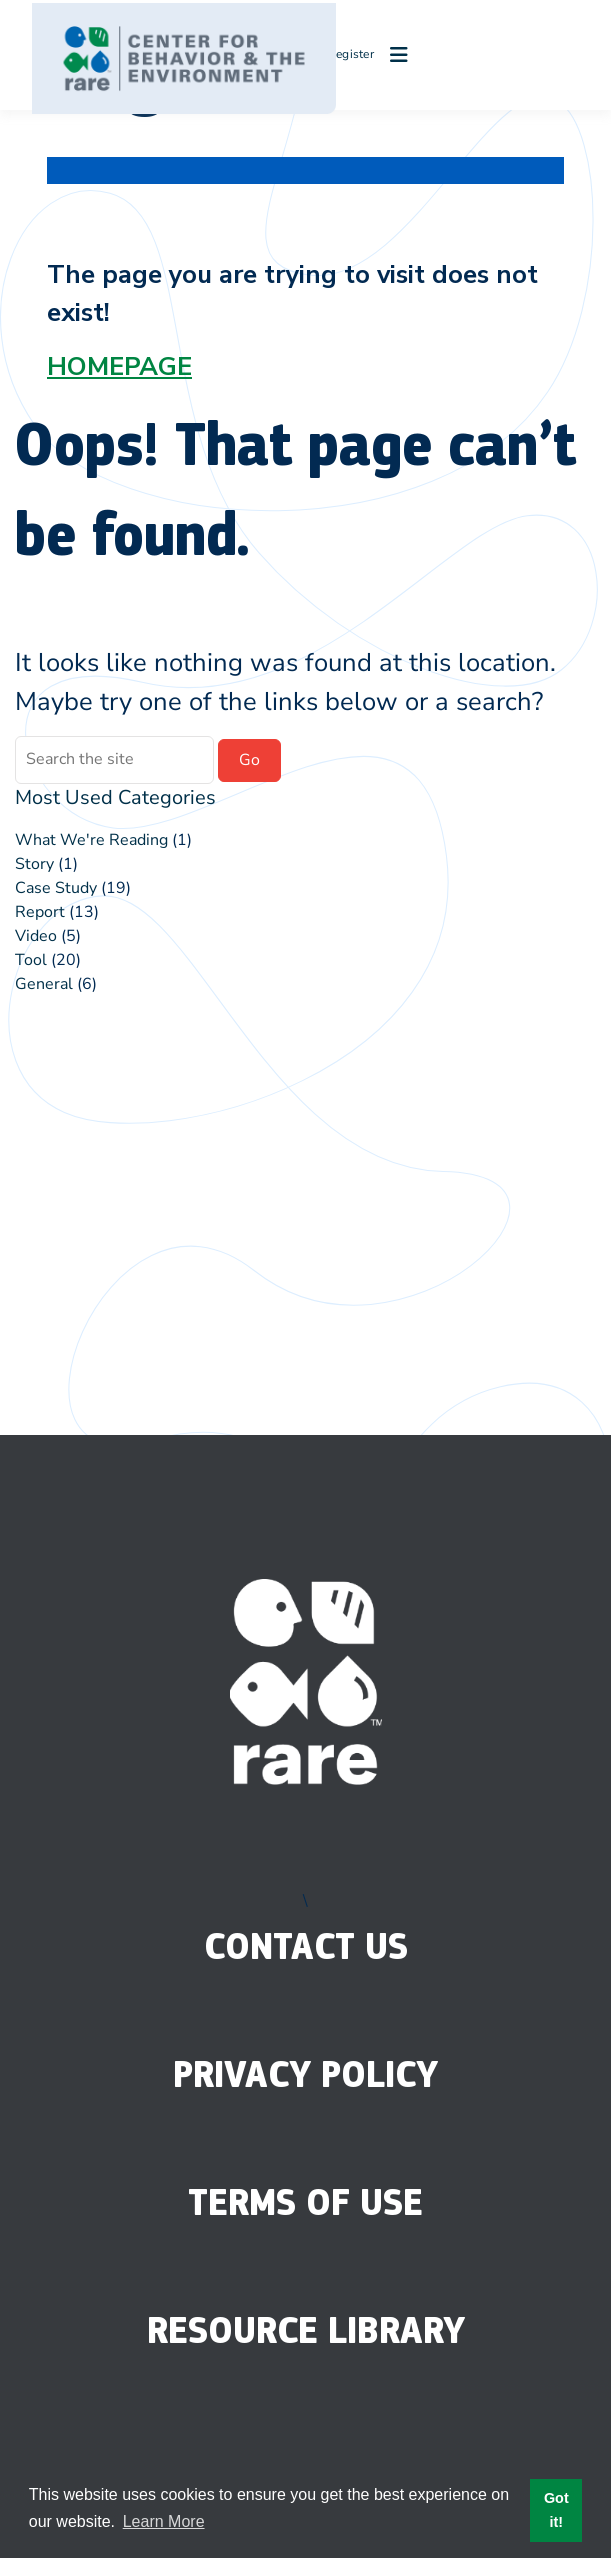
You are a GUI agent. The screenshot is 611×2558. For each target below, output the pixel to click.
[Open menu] (394, 55)
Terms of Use (305, 2202)
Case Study (56, 888)
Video (36, 936)
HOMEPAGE (119, 366)
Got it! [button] (556, 2510)
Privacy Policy (305, 2074)
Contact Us (306, 1946)
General (44, 984)
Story (34, 864)
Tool (31, 960)
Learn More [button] (164, 2521)
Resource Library (306, 2330)
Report (40, 912)
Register (342, 54)
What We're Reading (91, 840)
